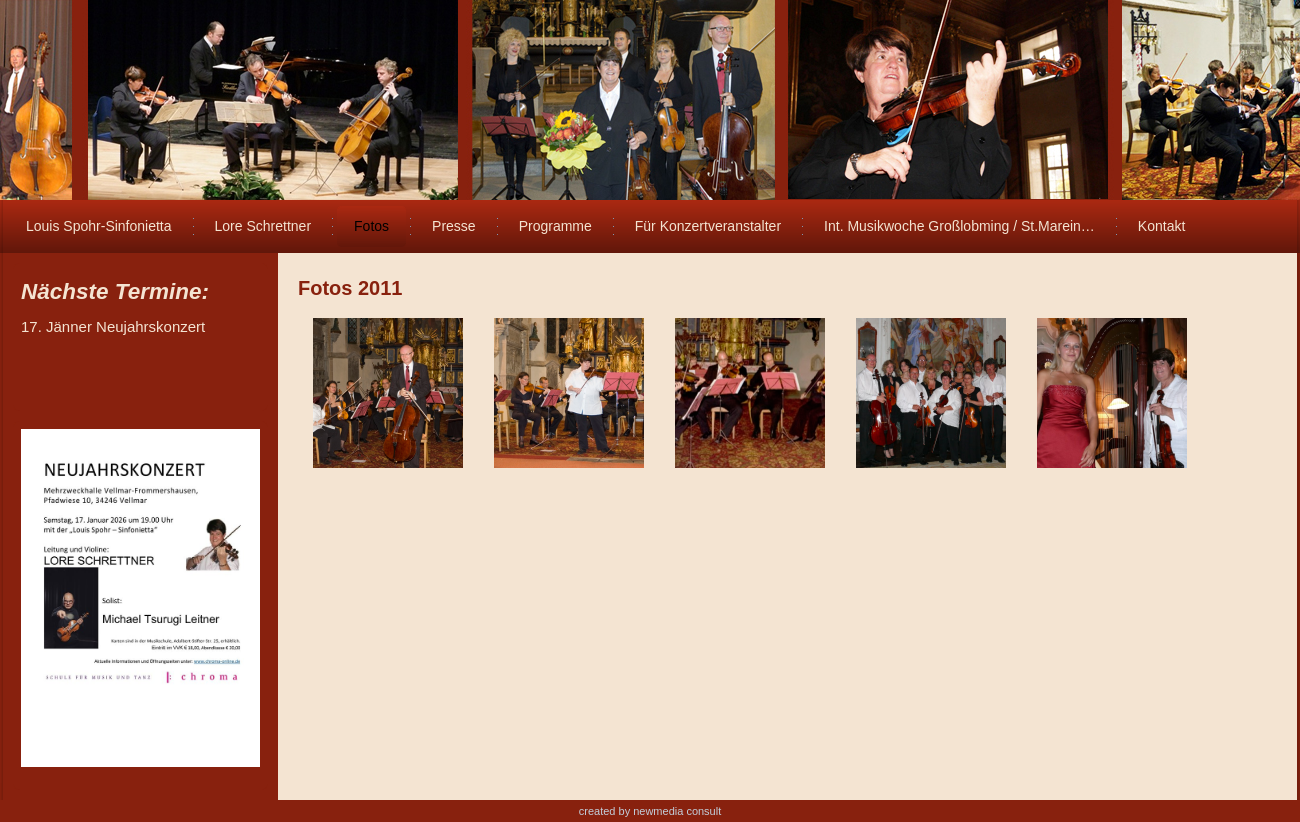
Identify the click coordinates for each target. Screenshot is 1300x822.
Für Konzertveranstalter (708, 226)
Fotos (371, 226)
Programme (555, 226)
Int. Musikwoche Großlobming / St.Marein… (959, 226)
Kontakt (1161, 226)
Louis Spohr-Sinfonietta (99, 226)
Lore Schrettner (263, 226)
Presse (454, 226)
